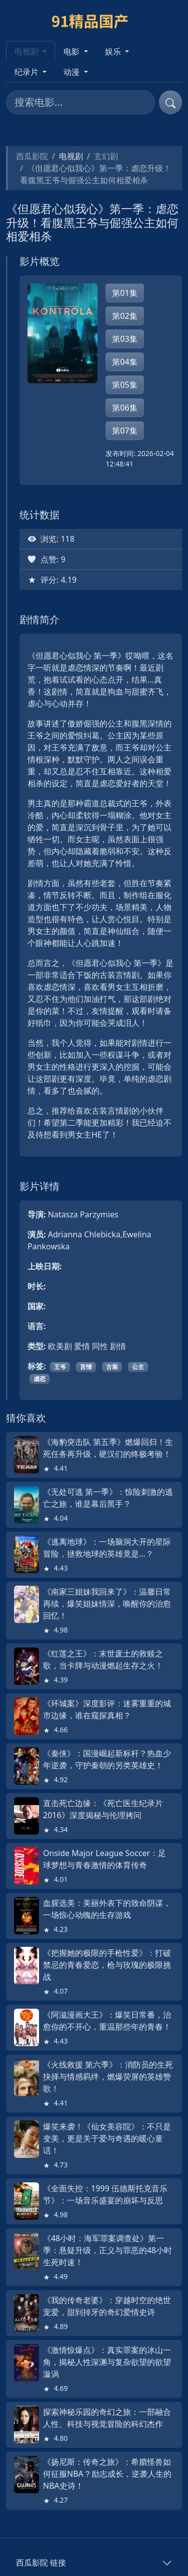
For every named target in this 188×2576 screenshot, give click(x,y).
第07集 (124, 430)
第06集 (124, 407)
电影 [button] (73, 51)
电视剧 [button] (27, 51)
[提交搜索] (170, 102)
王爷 (60, 1367)
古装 (112, 1367)
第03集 (124, 338)
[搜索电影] (80, 102)
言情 (86, 1367)
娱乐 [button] (114, 51)
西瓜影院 (32, 156)
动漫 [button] (73, 71)
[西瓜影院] (94, 20)
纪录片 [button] (27, 71)
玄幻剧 (106, 156)
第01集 (124, 292)
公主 (138, 1367)
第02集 (124, 315)
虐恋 (40, 1379)
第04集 (124, 361)
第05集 (124, 384)
